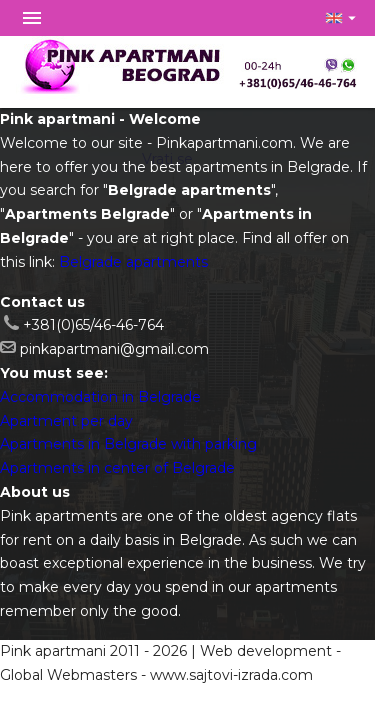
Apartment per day (66, 421)
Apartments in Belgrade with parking (128, 444)
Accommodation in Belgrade (100, 397)
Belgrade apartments (133, 262)
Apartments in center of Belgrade (117, 468)
